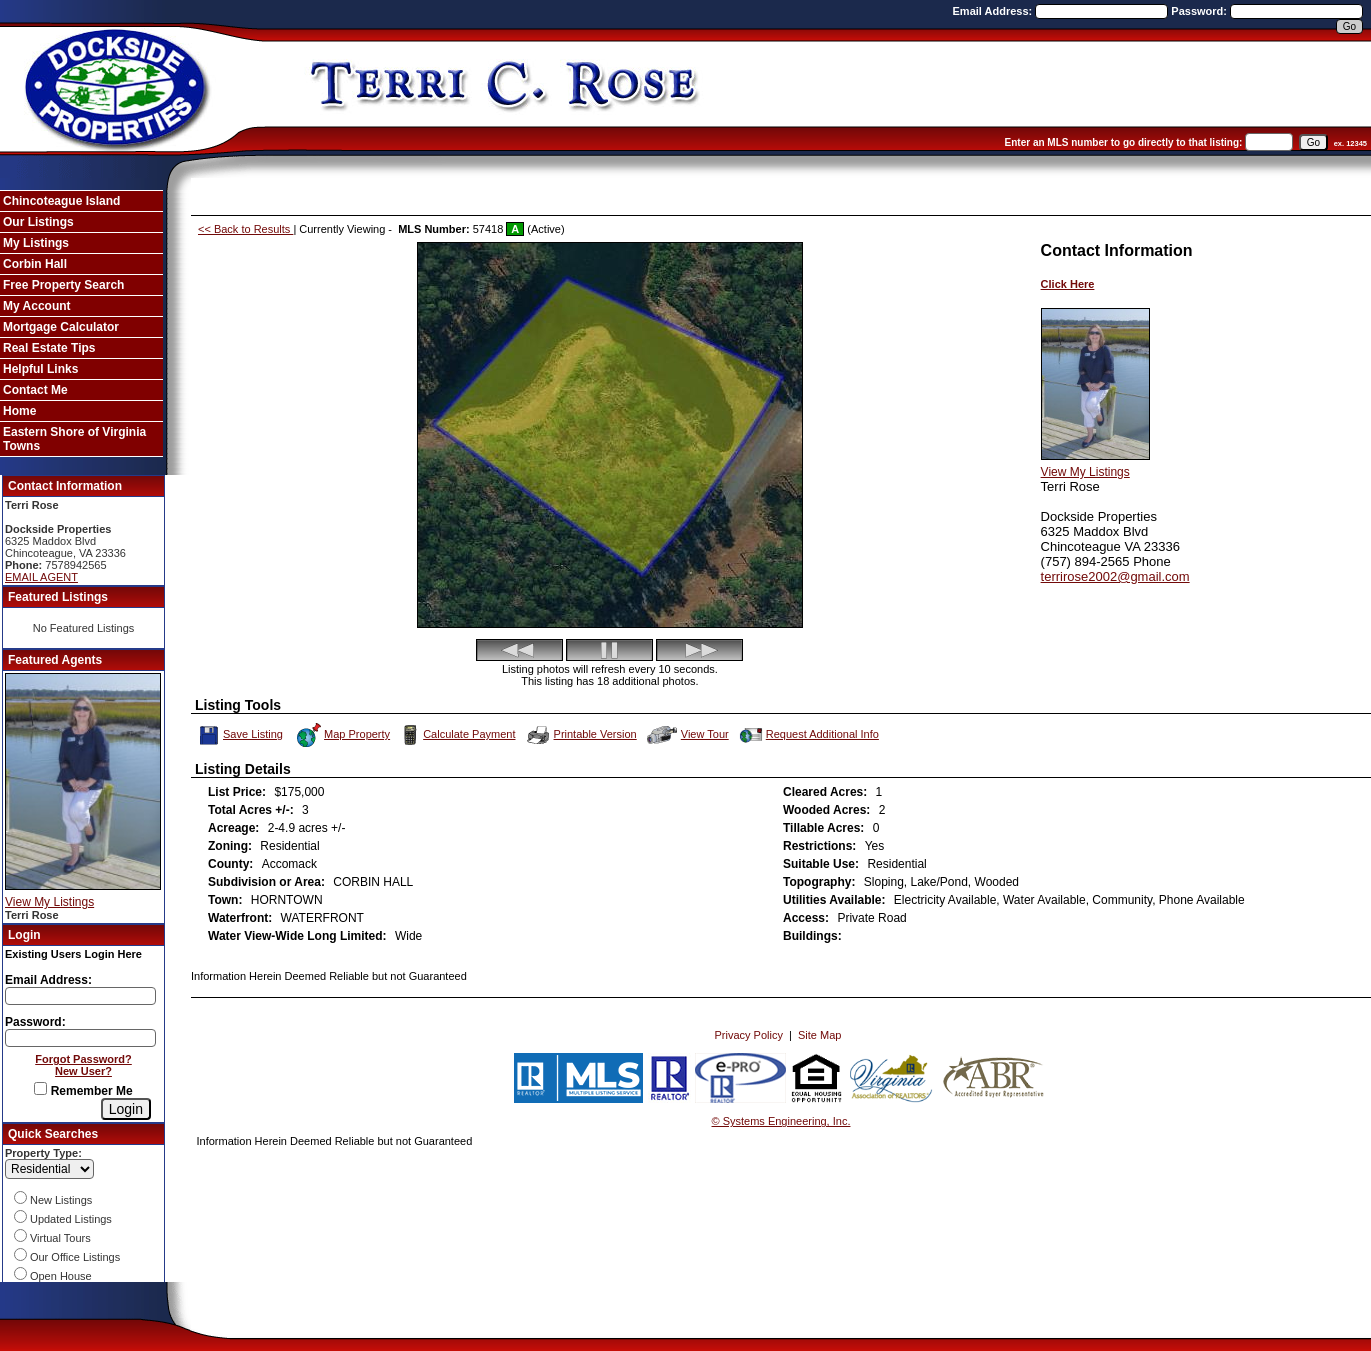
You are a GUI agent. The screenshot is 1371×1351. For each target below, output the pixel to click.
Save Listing (241, 735)
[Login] (126, 1109)
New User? (83, 1071)
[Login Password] (80, 1038)
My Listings (36, 243)
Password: (1200, 11)
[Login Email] (80, 996)
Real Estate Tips (49, 348)
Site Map (819, 1035)
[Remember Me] (40, 1088)
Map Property (342, 735)
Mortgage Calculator (61, 327)
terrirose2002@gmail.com (1115, 576)
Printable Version (581, 735)
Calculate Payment (456, 735)
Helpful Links (40, 369)
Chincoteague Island (61, 201)
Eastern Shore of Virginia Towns (74, 439)
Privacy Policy (748, 1035)
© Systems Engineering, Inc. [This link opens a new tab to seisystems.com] (781, 1121)
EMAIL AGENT (41, 577)
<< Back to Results (245, 229)
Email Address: (994, 11)
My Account (37, 306)
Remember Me (83, 1091)
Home (19, 411)
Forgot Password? (83, 1059)
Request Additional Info (807, 735)
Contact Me (35, 390)
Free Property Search (63, 285)
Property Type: (43, 1153)
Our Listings (38, 222)
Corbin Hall (35, 264)
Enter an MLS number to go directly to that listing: (1124, 142)
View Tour (688, 734)
